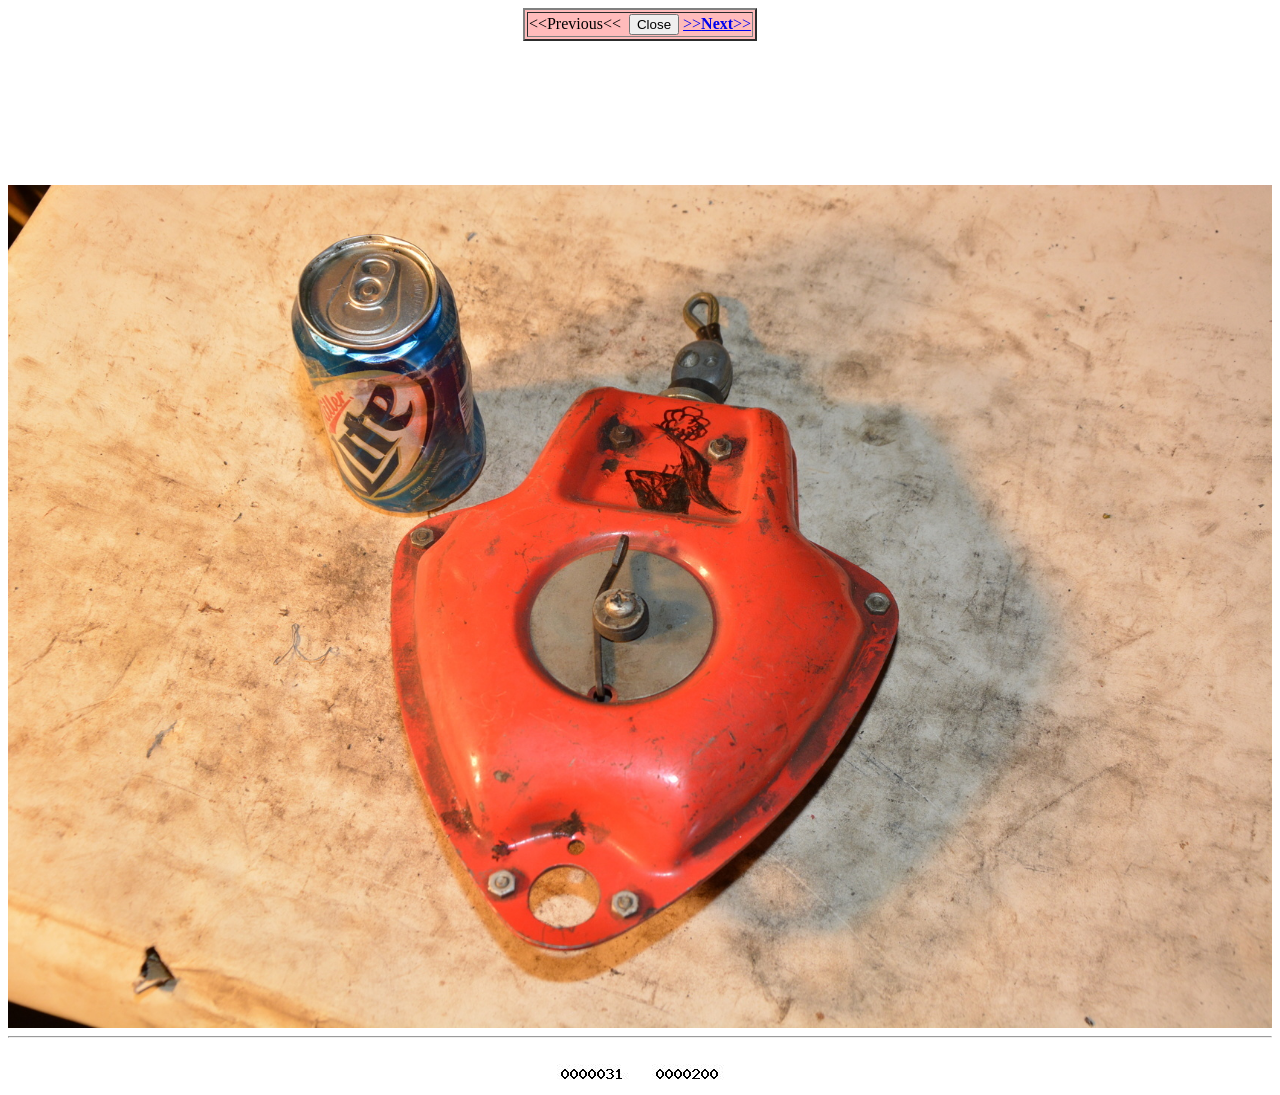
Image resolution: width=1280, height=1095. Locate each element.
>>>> (717, 23)
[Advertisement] (640, 104)
